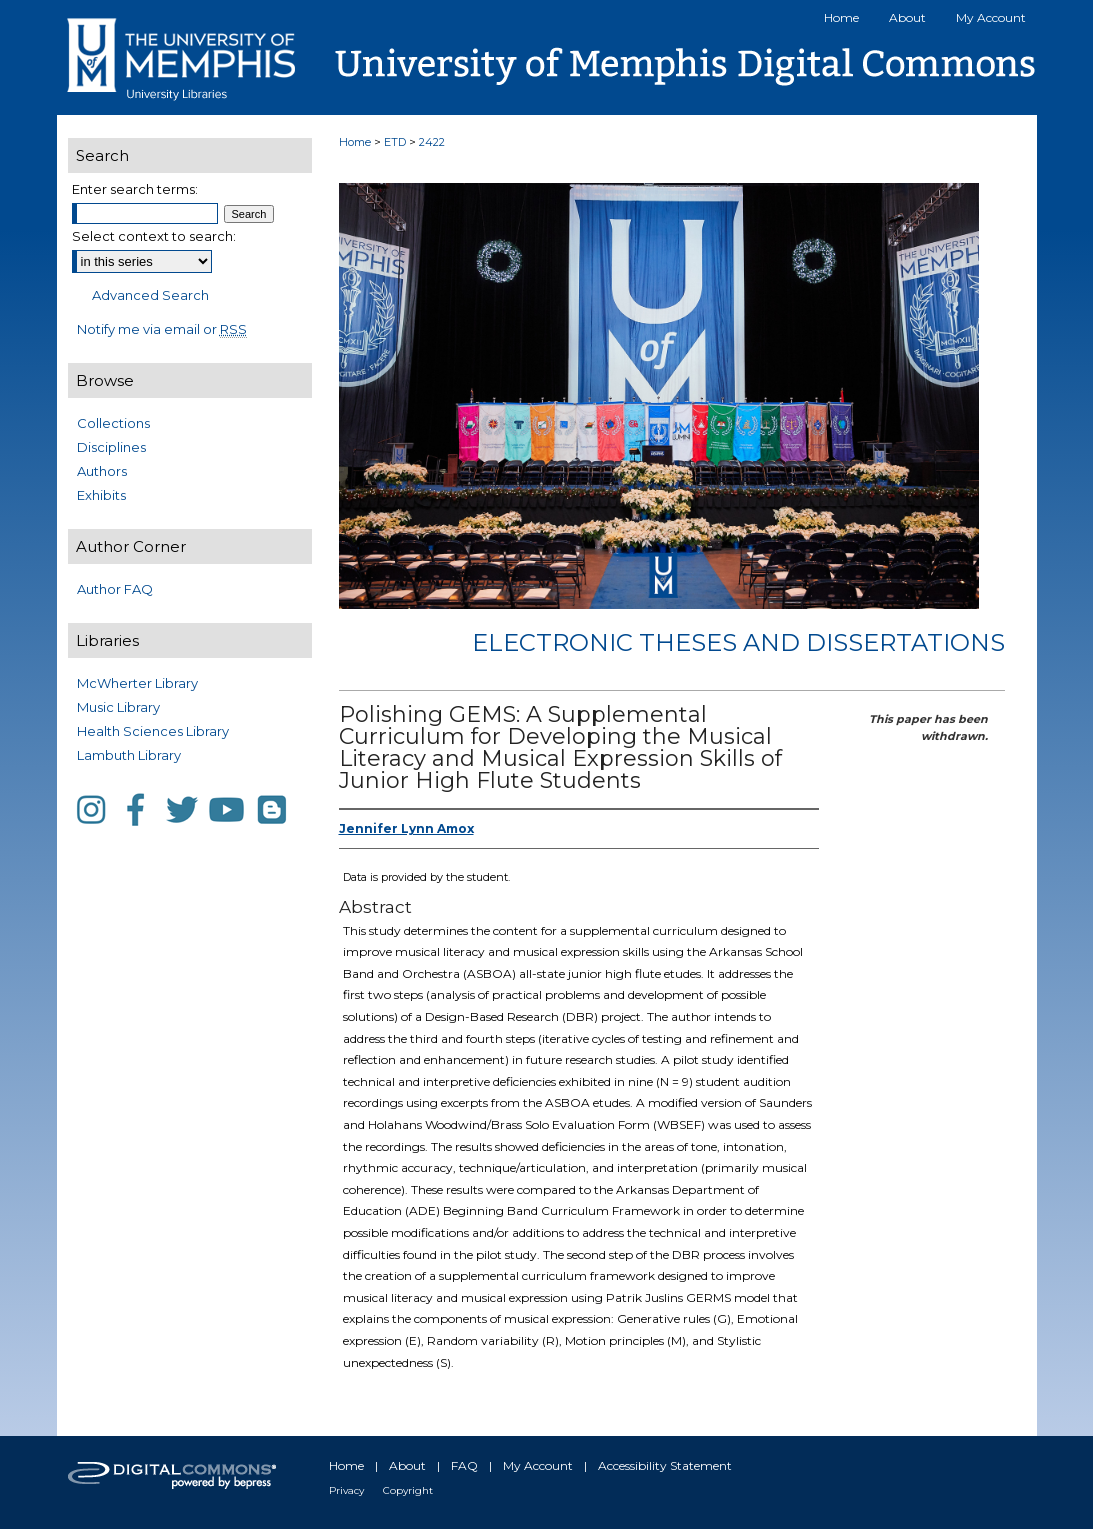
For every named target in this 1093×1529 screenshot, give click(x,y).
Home (355, 142)
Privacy (346, 1490)
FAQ (464, 1465)
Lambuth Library (129, 755)
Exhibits (101, 495)
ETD (395, 142)
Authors (102, 471)
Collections (113, 423)
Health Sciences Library (153, 731)
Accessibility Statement (665, 1465)
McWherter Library (137, 683)
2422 (432, 142)
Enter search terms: (135, 189)
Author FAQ (115, 589)
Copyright (408, 1490)
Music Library (118, 707)
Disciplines (111, 447)
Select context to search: (154, 236)
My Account (538, 1465)
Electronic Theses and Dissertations (738, 642)
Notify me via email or (162, 329)
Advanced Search (150, 295)
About (407, 1465)
